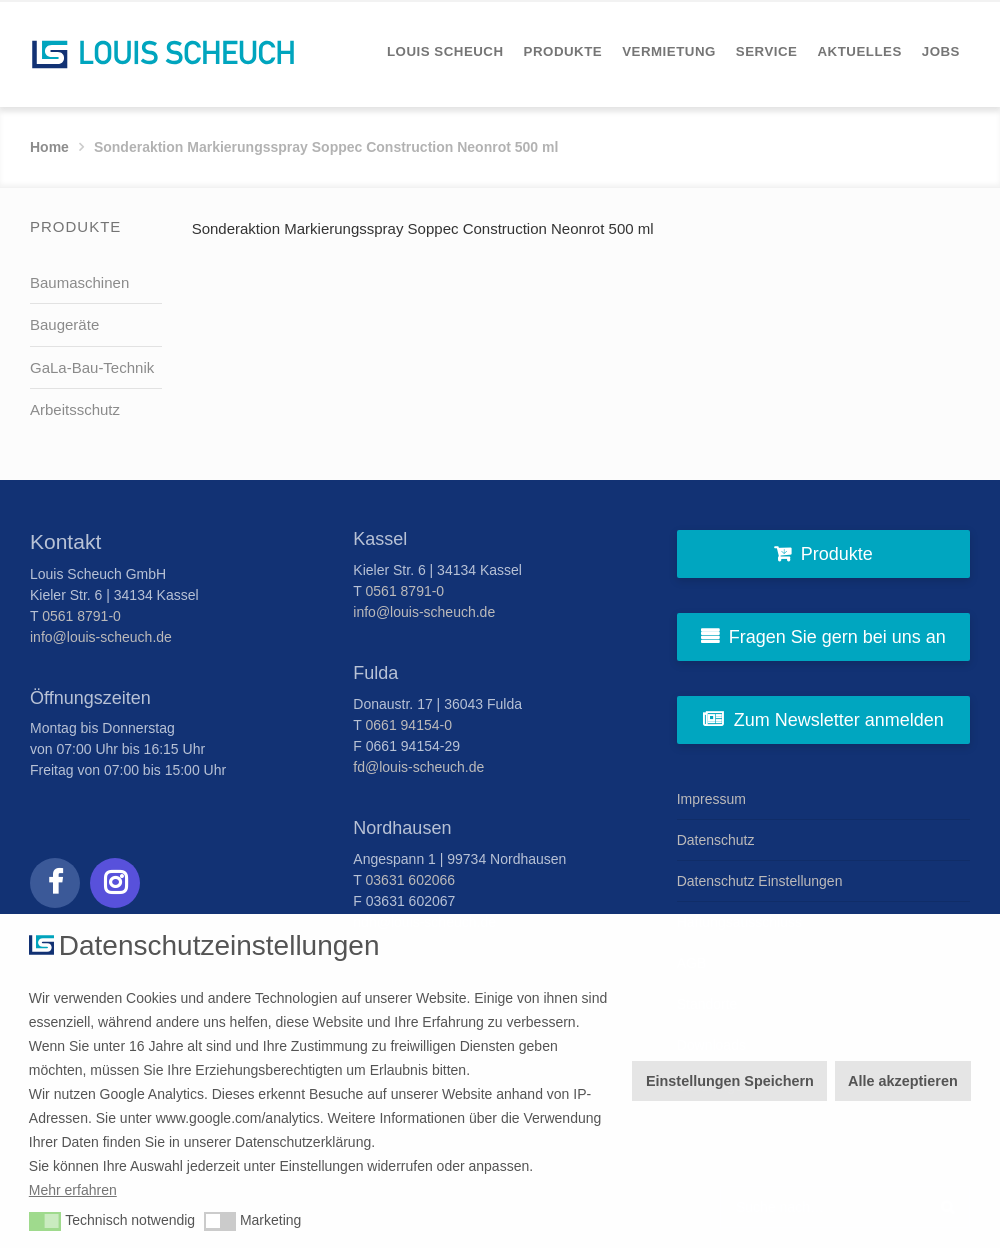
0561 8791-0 (81, 616)
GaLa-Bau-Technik (92, 367)
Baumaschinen (79, 282)
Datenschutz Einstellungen (760, 881)
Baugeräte (64, 324)
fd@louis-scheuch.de (418, 767)
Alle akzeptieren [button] (903, 1081)
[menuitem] (445, 51)
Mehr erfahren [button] (73, 1190)
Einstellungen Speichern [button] (730, 1081)
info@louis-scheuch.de (101, 637)
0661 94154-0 (409, 725)
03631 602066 (411, 880)
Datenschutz (716, 840)
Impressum (711, 799)
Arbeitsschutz (75, 409)
